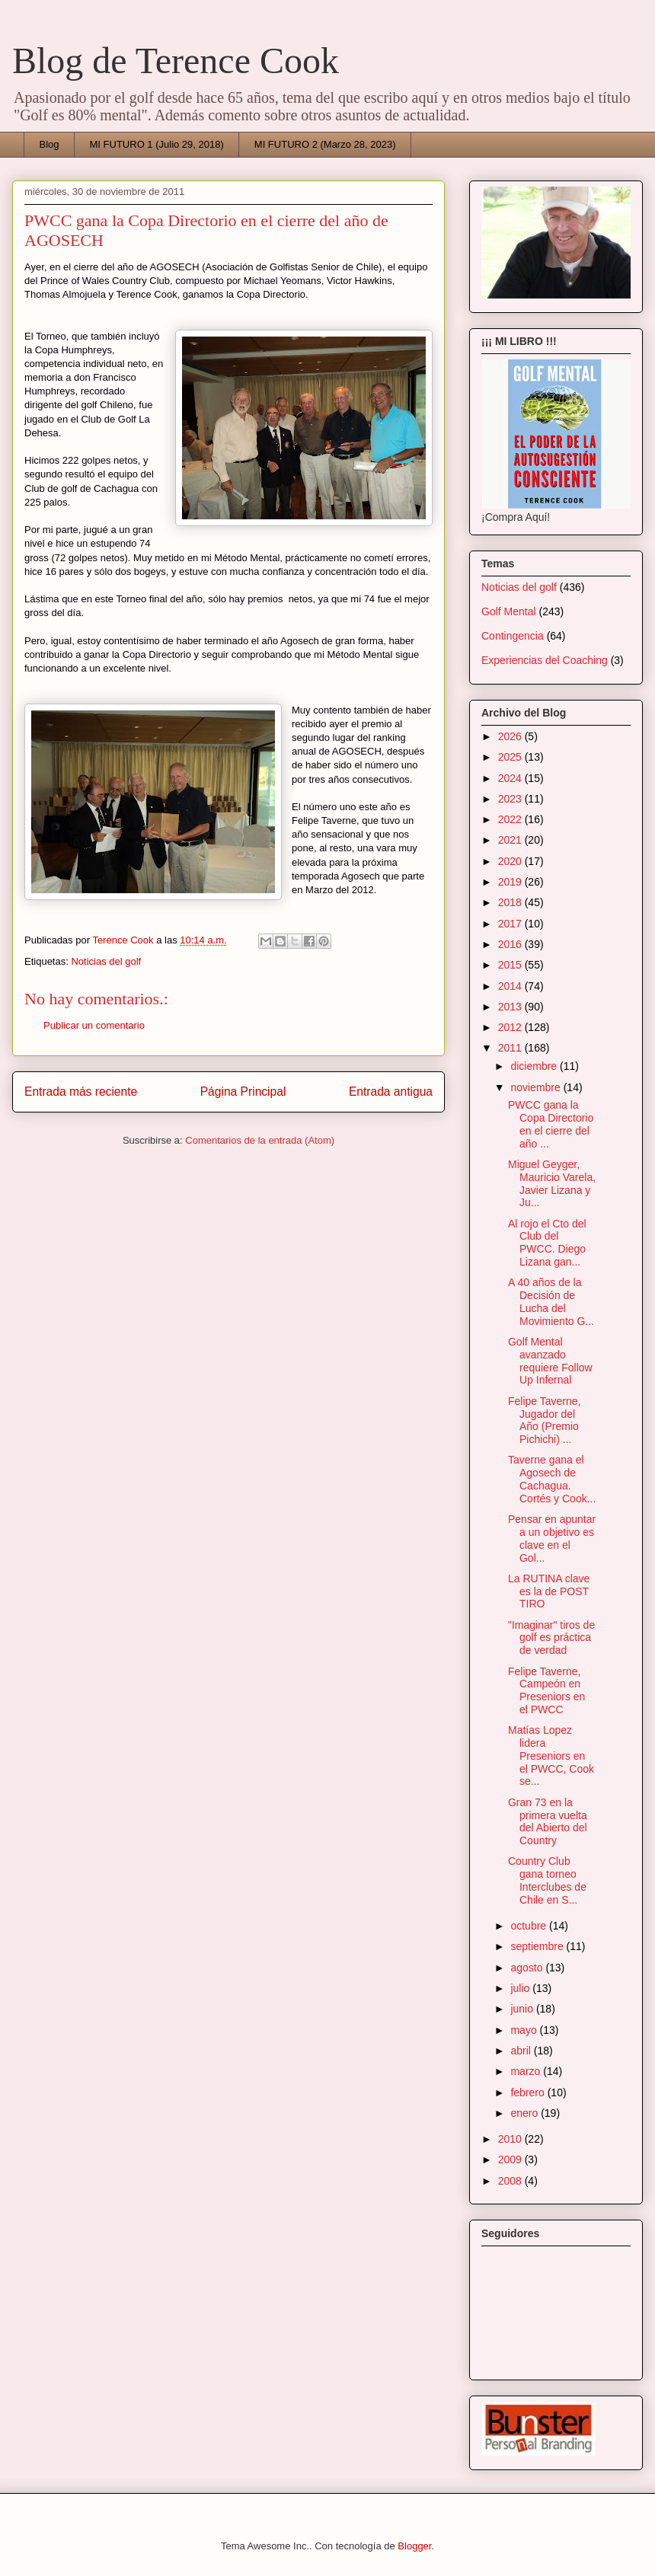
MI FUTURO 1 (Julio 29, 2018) (157, 144)
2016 (511, 944)
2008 (511, 2181)
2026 (511, 736)
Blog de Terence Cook (175, 60)
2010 (511, 2139)
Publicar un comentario (94, 1025)
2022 (511, 819)
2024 (511, 778)
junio (522, 2009)
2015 (511, 965)
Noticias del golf (106, 961)
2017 (511, 924)
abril (521, 2051)
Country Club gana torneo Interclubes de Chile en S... (547, 1880)
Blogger (414, 2546)
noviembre (536, 1087)
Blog (49, 144)
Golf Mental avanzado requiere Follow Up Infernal (550, 1361)
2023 (511, 799)
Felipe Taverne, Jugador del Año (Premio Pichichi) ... (544, 1420)
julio (521, 1988)
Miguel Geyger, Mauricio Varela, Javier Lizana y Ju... (552, 1183)
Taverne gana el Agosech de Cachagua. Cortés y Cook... (552, 1479)
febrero (528, 2092)
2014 (511, 986)
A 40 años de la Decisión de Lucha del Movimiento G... (551, 1301)
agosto (527, 1968)
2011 (511, 1048)
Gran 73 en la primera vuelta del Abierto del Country (547, 1821)
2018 (511, 902)
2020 (511, 861)
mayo (524, 2030)
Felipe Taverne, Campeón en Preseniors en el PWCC (546, 1690)
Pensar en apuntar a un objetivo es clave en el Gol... (552, 1538)
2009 (511, 2159)
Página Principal (243, 1091)
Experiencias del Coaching (544, 660)
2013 (511, 1007)
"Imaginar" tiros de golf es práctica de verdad (551, 1638)
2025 (511, 757)
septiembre (538, 1946)
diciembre (535, 1066)
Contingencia (512, 636)
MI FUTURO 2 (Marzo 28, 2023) (325, 144)
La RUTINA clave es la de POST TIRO (549, 1591)
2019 (511, 882)
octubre (529, 1926)
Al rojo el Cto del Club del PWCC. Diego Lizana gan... (547, 1243)
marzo (526, 2071)
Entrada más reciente (80, 1091)
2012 (511, 1027)
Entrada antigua (391, 1091)
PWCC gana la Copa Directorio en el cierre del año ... (550, 1124)
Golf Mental (508, 611)
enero (525, 2113)
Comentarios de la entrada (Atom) (259, 1140)
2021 (511, 840)
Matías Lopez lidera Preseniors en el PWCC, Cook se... (551, 1755)
